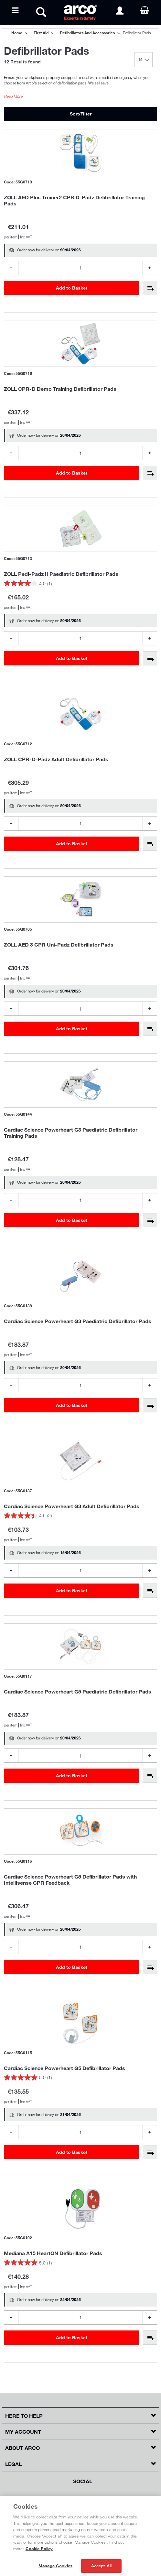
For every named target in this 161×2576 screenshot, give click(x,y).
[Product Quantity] (80, 268)
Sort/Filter (80, 113)
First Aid (41, 32)
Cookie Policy (39, 2548)
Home (16, 32)
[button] (80, 2416)
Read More (13, 96)
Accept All (101, 2565)
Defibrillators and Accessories (87, 32)
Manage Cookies (55, 2565)
